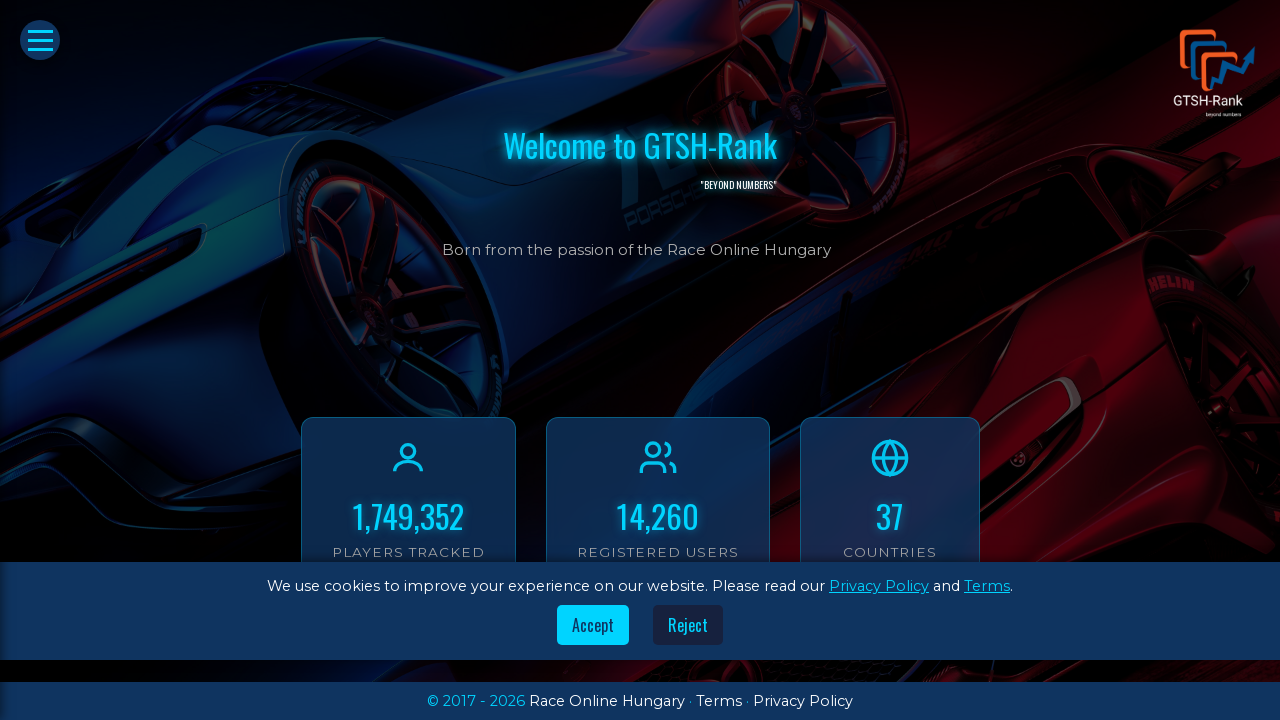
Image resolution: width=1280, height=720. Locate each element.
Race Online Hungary (607, 701)
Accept (593, 625)
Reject (688, 625)
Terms (987, 586)
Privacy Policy (879, 586)
